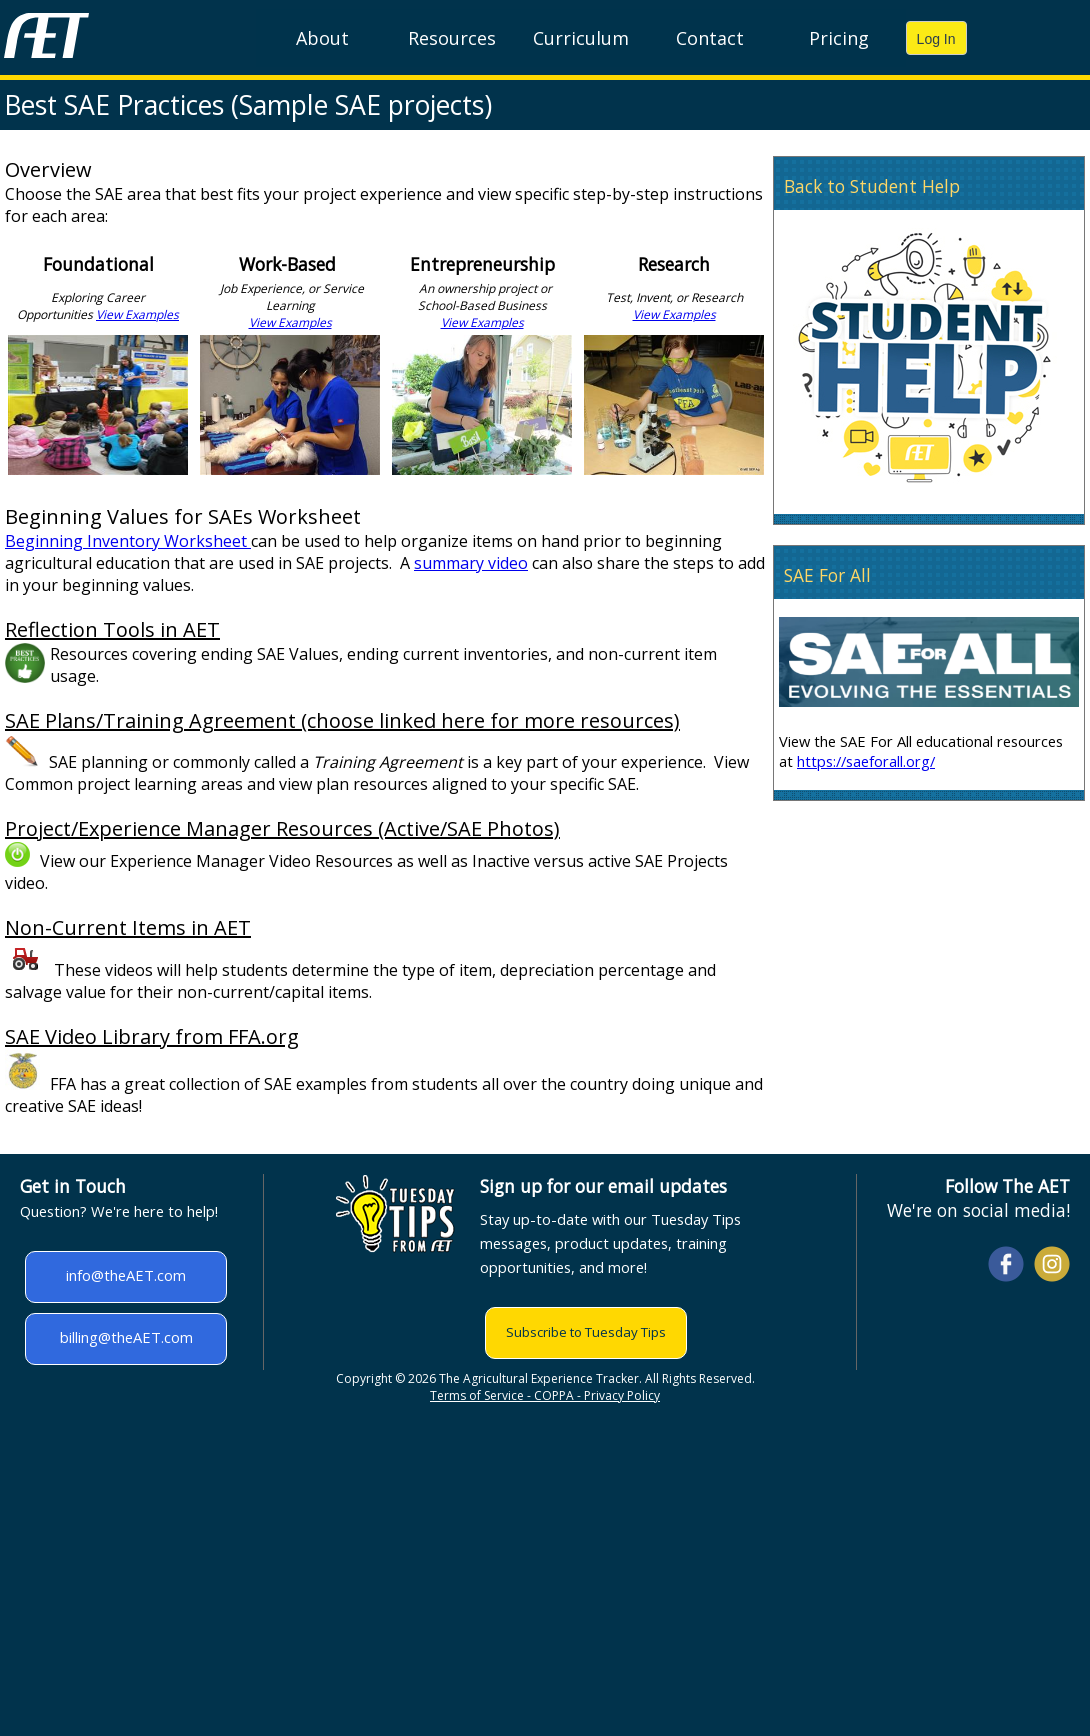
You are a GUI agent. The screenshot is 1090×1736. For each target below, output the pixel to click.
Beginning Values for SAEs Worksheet (183, 516)
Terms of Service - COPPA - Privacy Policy (545, 1395)
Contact (710, 38)
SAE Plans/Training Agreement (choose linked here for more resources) (342, 720)
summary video (471, 563)
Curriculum (581, 38)
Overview (48, 169)
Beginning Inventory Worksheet (128, 541)
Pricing (839, 38)
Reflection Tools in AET (112, 629)
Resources (452, 38)
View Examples (137, 314)
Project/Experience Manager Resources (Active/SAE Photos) (282, 828)
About (322, 38)
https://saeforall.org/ (866, 761)
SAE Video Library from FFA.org (152, 1036)
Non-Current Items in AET (128, 927)
